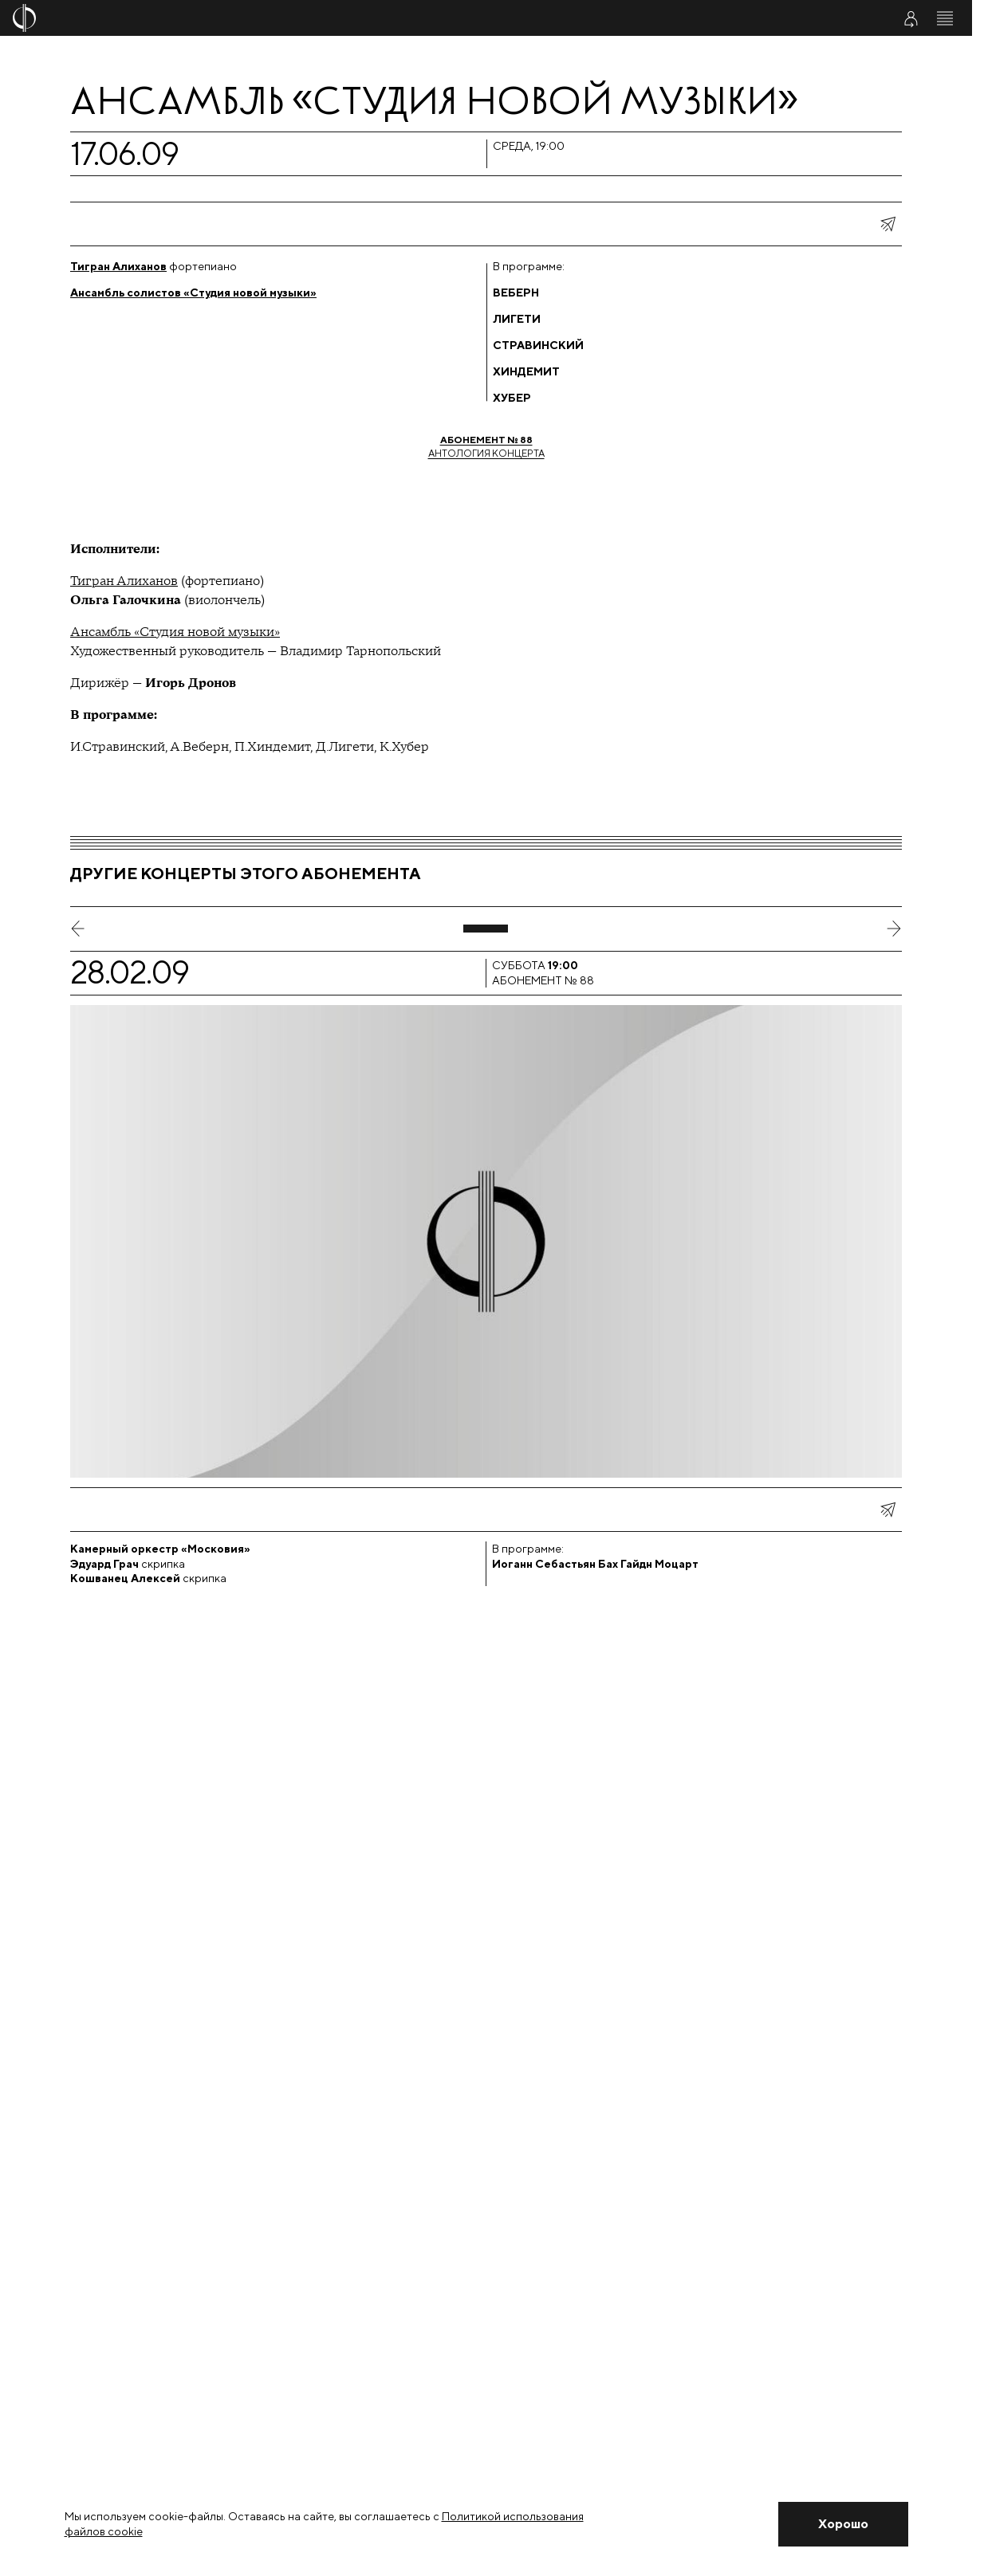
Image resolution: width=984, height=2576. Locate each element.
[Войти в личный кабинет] (910, 18)
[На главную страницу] (406, 18)
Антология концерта (486, 446)
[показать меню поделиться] (887, 224)
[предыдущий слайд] (78, 928)
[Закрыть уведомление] (843, 2524)
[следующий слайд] (894, 928)
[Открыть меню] (945, 18)
